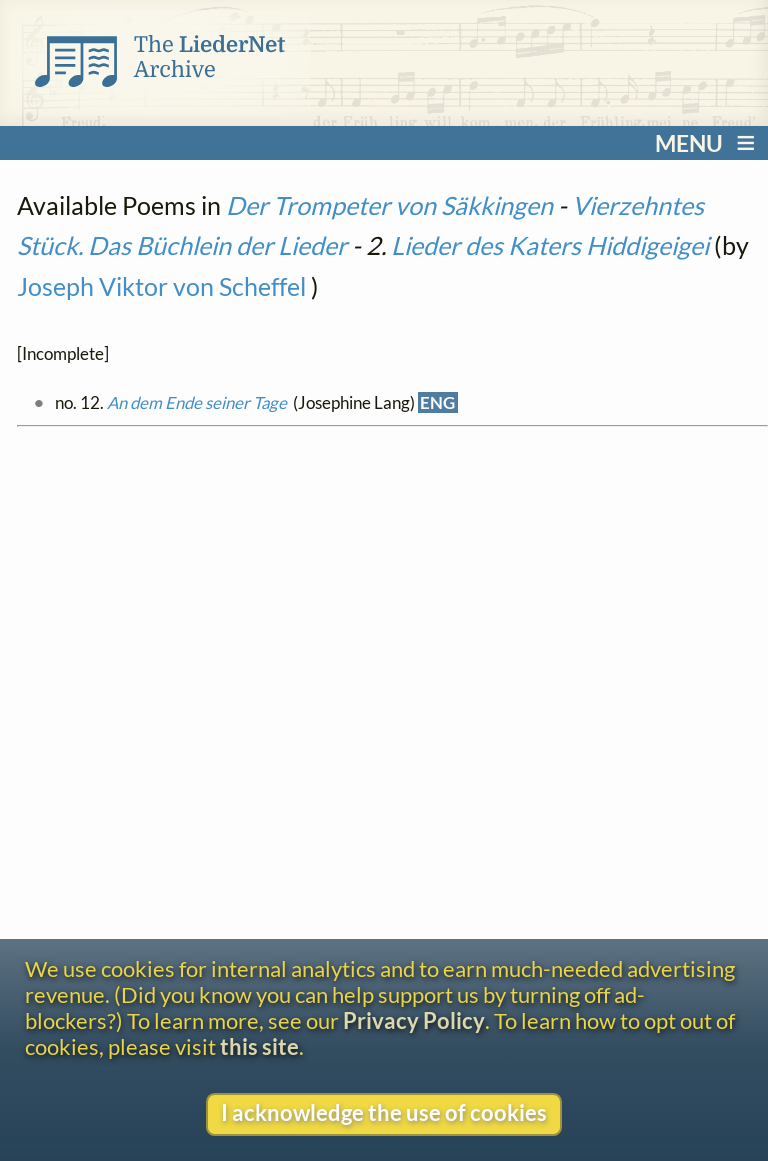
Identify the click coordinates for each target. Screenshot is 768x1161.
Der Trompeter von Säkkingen (389, 205)
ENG (437, 402)
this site (259, 1047)
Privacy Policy (414, 1021)
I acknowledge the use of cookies (384, 1113)
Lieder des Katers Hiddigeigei (550, 245)
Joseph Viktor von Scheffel (161, 286)
